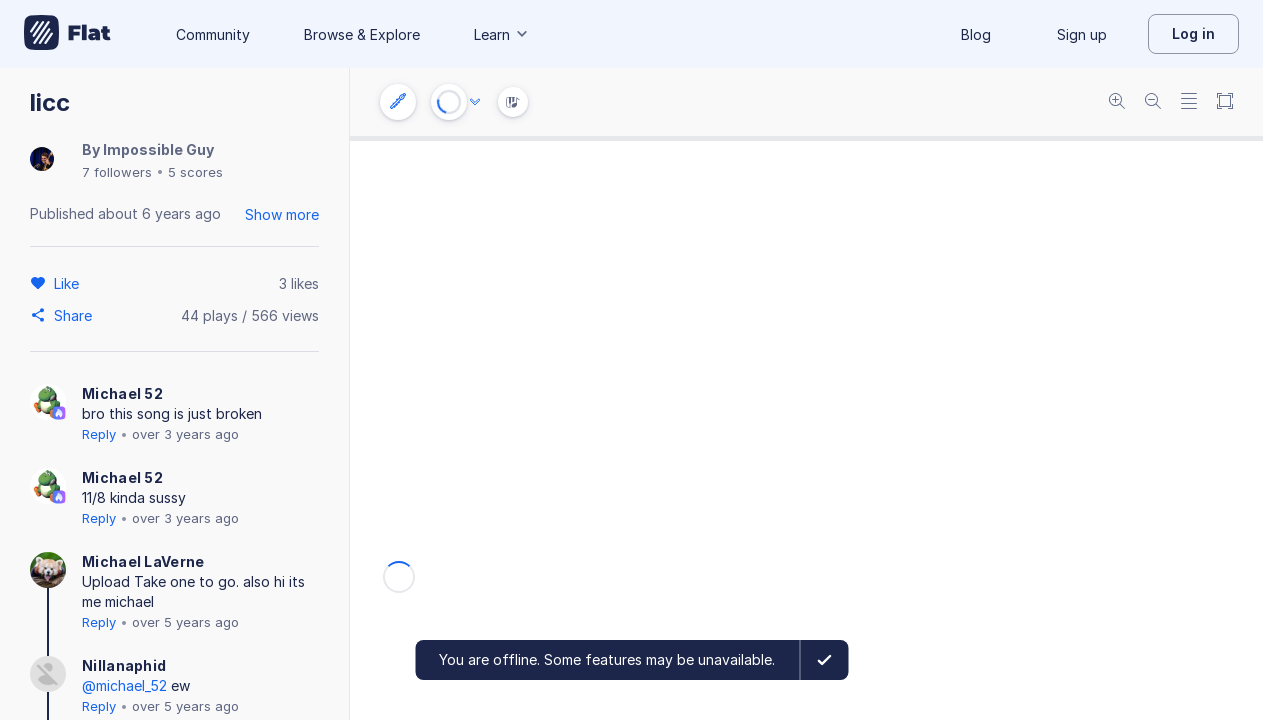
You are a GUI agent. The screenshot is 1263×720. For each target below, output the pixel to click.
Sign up (1082, 34)
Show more (282, 214)
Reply (99, 434)
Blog (976, 34)
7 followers (117, 172)
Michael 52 (122, 393)
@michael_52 (124, 685)
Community (213, 34)
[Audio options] (475, 102)
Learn (502, 34)
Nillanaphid (124, 665)
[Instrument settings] (398, 102)
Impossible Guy (158, 149)
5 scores (195, 172)
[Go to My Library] (67, 34)
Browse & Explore (362, 34)
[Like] (69, 283)
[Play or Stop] (449, 102)
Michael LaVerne (143, 561)
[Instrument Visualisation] (513, 102)
